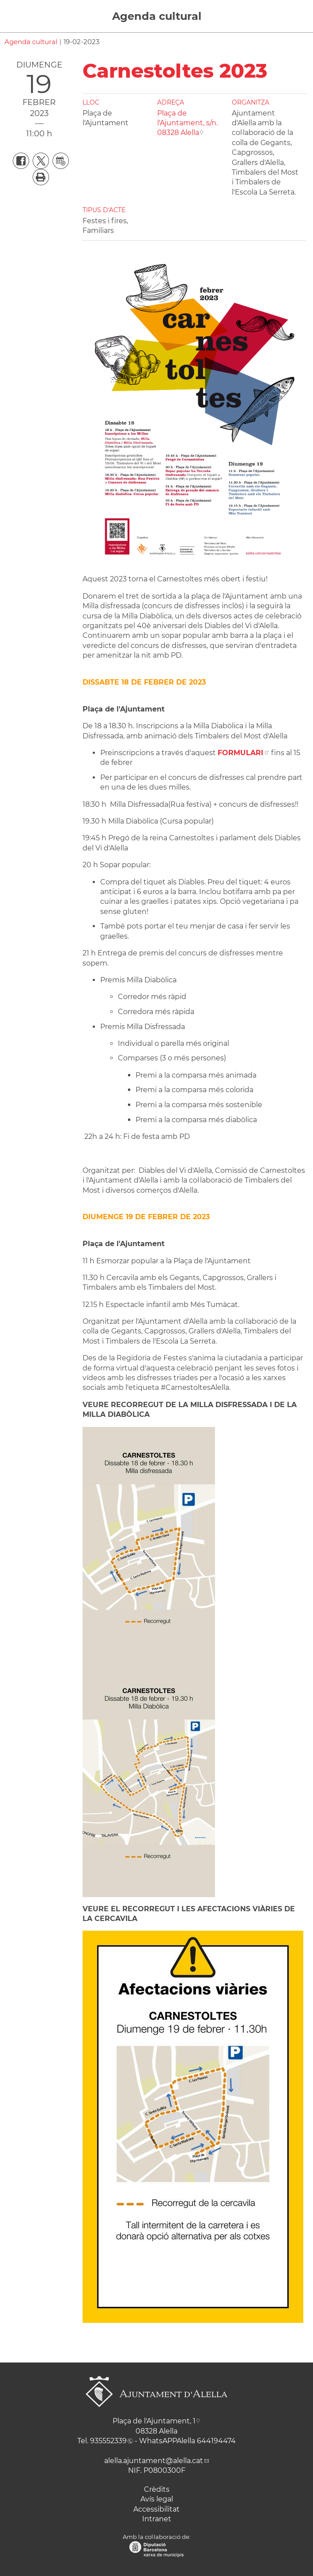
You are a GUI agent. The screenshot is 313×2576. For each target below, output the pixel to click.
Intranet (156, 2519)
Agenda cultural (156, 16)
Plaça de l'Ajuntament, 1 (154, 2421)
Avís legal (156, 2499)
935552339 (108, 2441)
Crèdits (157, 2489)
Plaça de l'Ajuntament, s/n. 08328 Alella (187, 123)
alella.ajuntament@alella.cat (153, 2460)
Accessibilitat (156, 2509)
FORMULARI (240, 753)
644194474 (216, 2441)
